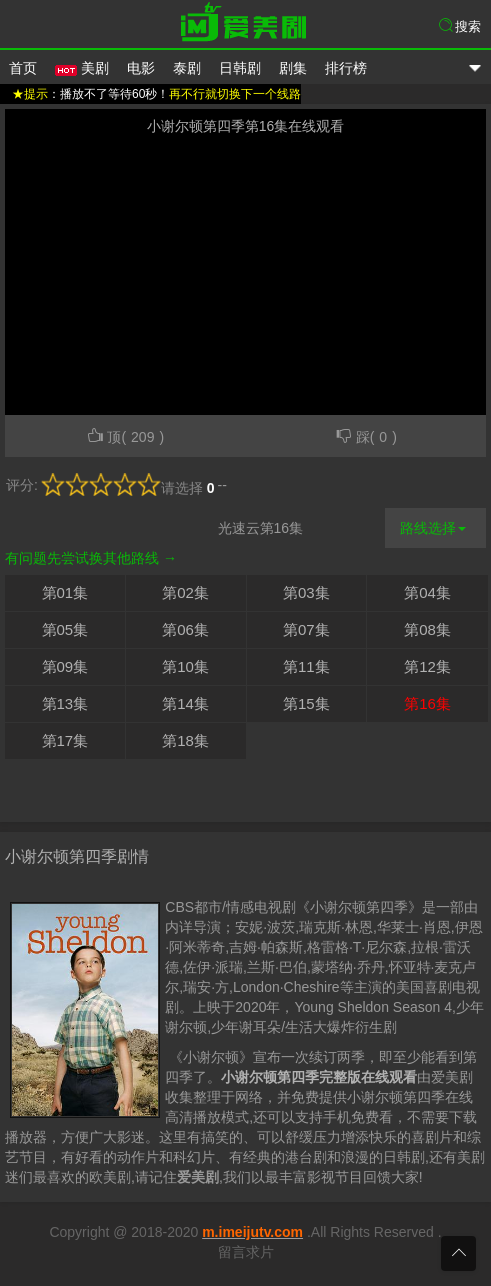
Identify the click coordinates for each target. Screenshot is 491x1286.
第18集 (185, 740)
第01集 (65, 592)
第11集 (306, 666)
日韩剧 (240, 68)
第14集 (185, 703)
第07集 (306, 629)
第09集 (65, 666)
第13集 (65, 703)
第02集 (185, 592)
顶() (125, 435)
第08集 (427, 629)
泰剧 (187, 68)
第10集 (185, 666)
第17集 (65, 740)
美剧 (82, 68)
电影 (141, 68)
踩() (366, 435)
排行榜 (346, 68)
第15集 (306, 703)
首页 (23, 68)
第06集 (185, 629)
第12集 (427, 666)
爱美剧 (246, 25)
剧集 (293, 68)
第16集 (427, 703)
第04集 (427, 592)
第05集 (65, 629)
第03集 (306, 592)
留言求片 (246, 1252)
